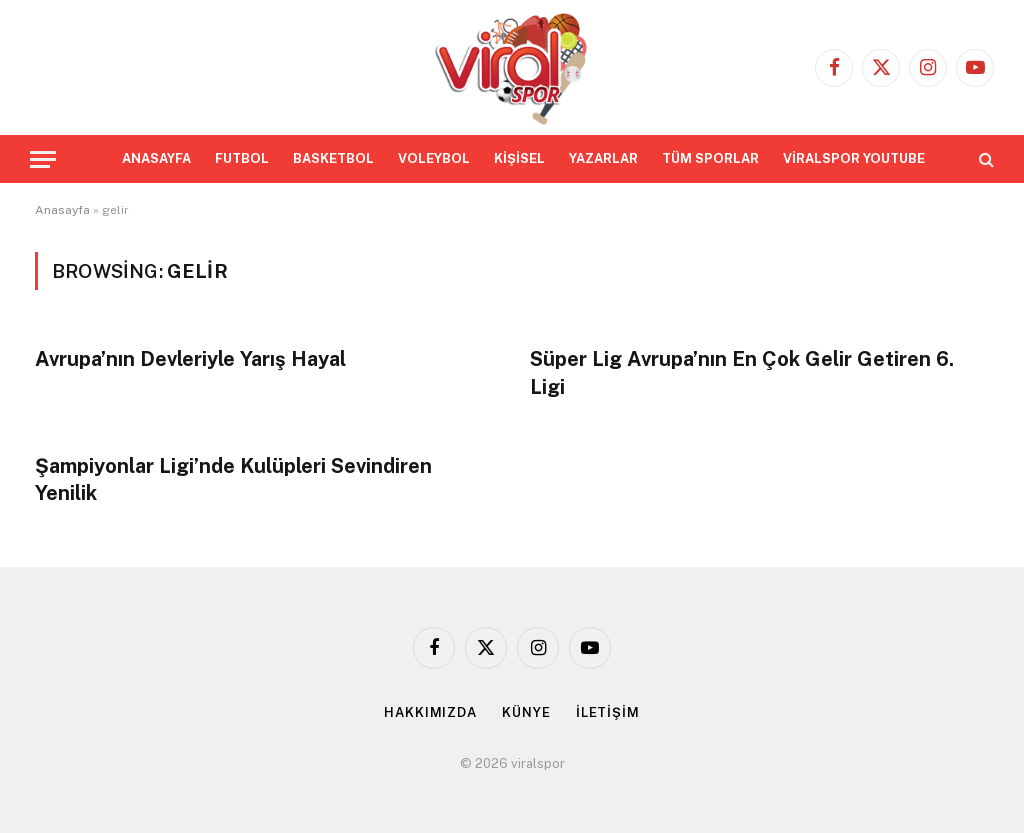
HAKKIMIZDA (430, 712)
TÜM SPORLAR (710, 158)
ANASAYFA (156, 158)
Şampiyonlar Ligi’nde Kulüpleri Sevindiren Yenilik (233, 479)
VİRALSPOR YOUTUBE (854, 158)
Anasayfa (62, 210)
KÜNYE (526, 712)
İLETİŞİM (608, 712)
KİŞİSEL (519, 158)
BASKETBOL (333, 158)
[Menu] (43, 159)
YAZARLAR (603, 158)
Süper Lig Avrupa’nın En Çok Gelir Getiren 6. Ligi (742, 372)
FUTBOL (242, 158)
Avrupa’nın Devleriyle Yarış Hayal (190, 359)
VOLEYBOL (434, 158)
